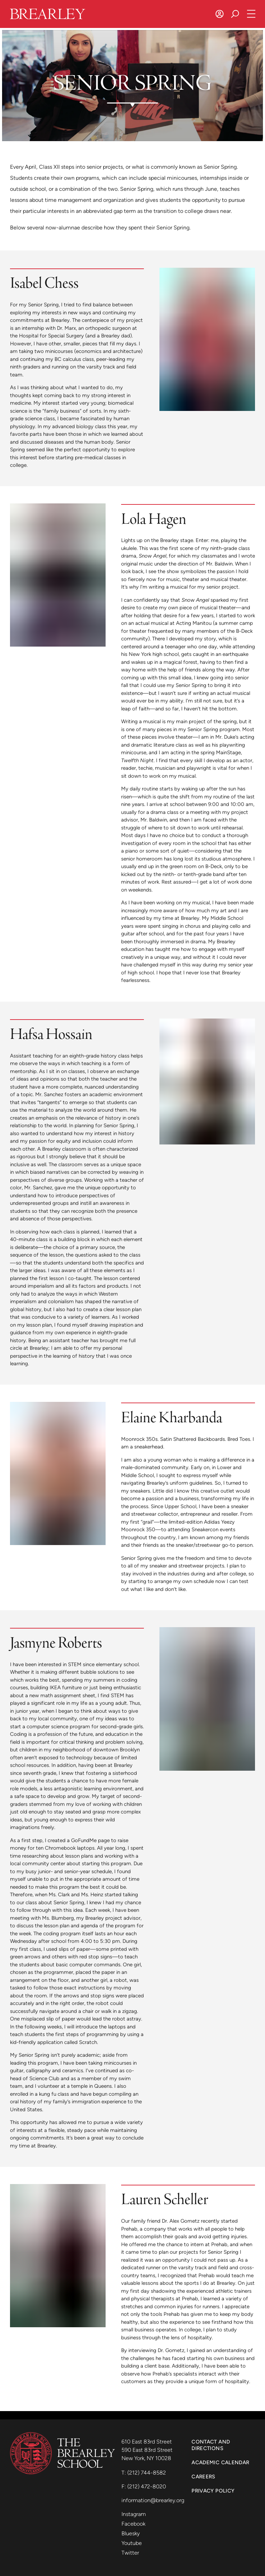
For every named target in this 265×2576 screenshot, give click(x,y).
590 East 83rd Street (147, 2450)
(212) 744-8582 (146, 2472)
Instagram (133, 2514)
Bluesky (130, 2533)
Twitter (130, 2552)
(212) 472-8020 (146, 2486)
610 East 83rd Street (147, 2441)
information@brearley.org (152, 2500)
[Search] (235, 14)
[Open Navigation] (251, 14)
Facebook (133, 2523)
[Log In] (220, 14)
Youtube (131, 2543)
